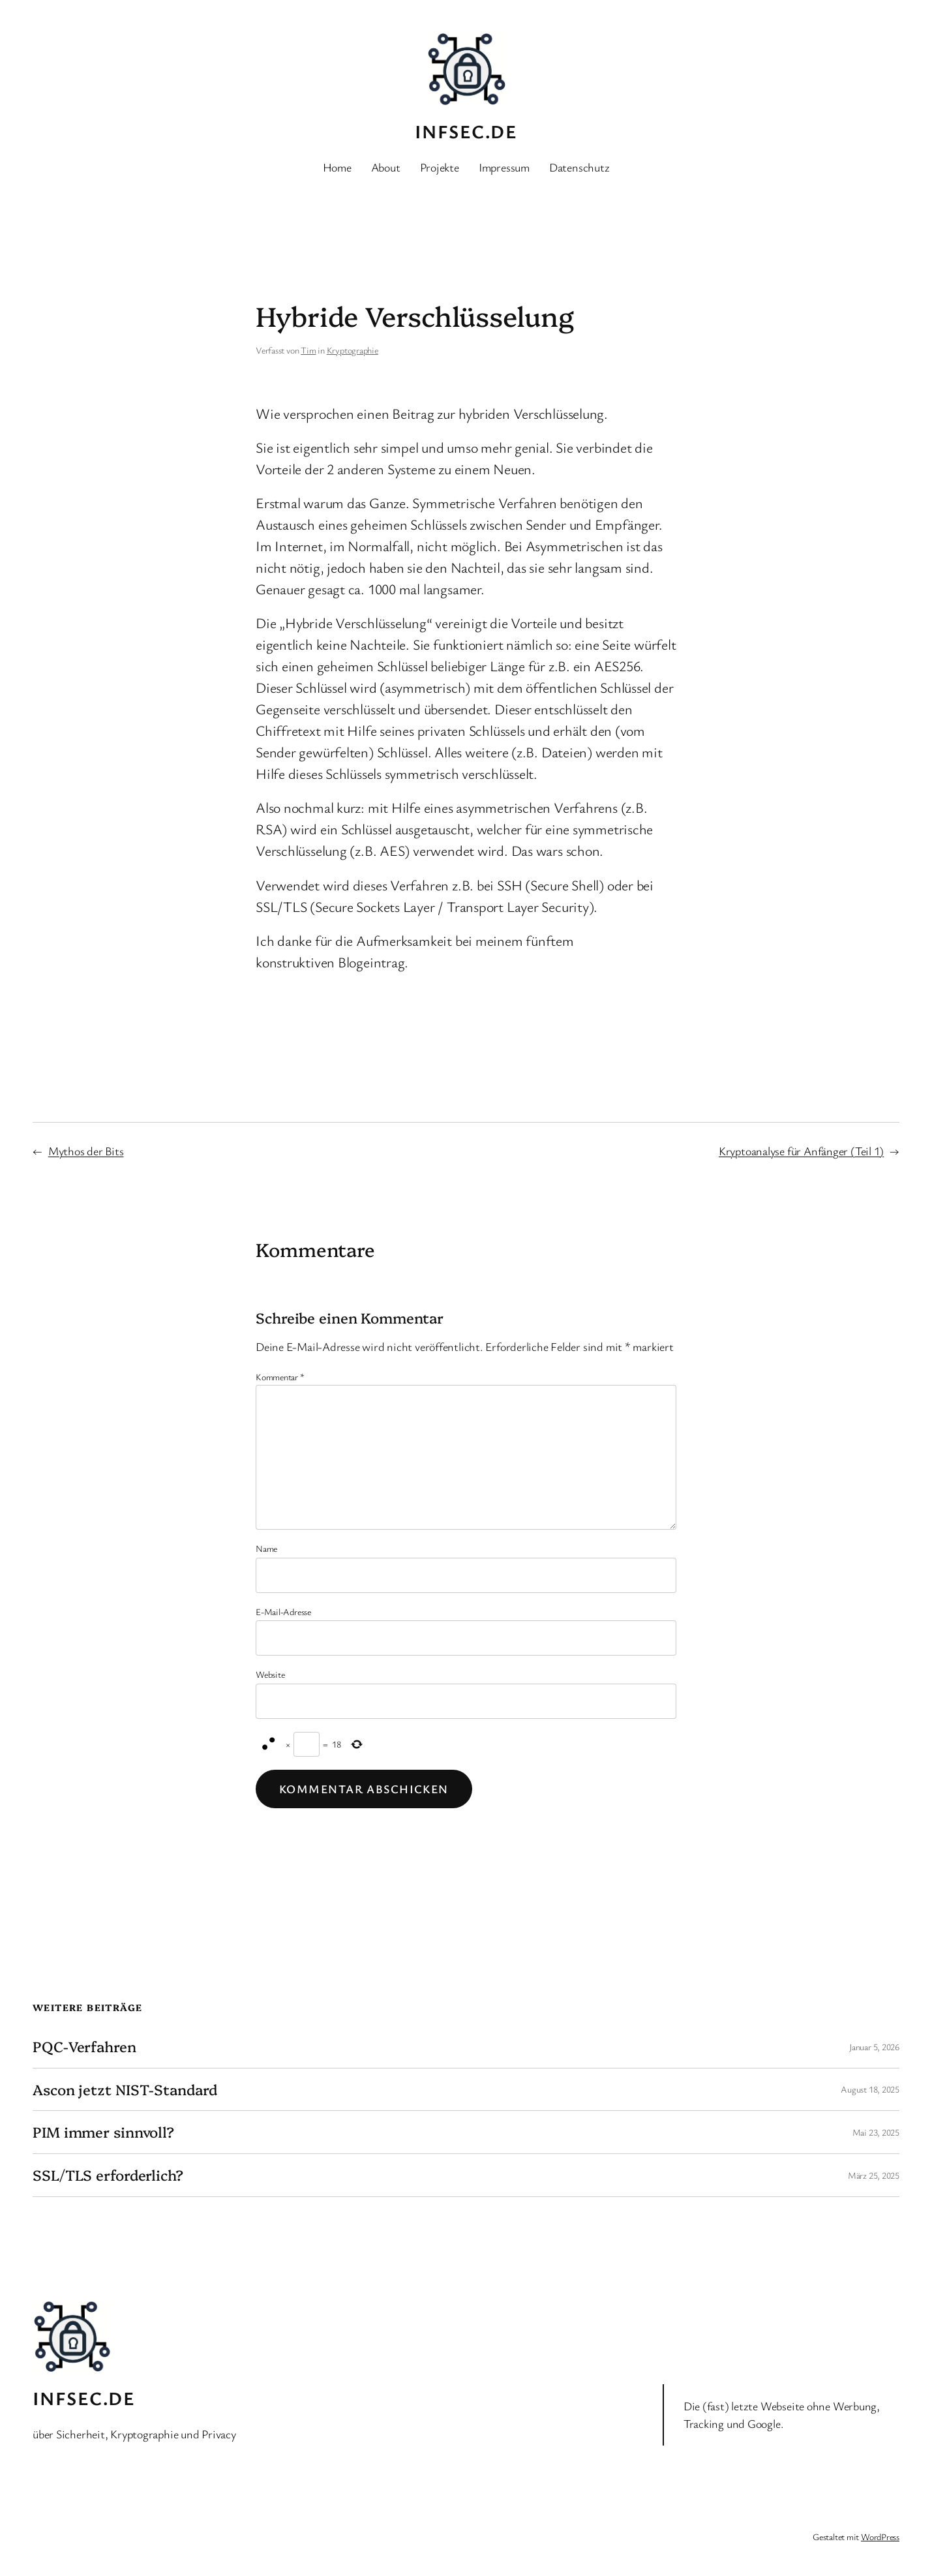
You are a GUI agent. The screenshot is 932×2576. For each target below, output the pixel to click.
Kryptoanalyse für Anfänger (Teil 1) (801, 1151)
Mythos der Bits (86, 1151)
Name (266, 1548)
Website (270, 1674)
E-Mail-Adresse (283, 1611)
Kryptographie (352, 350)
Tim (308, 350)
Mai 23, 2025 (875, 2132)
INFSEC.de (466, 131)
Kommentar (280, 1377)
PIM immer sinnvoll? (103, 2132)
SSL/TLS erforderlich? (108, 2175)
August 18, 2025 (870, 2089)
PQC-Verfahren (84, 2046)
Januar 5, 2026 (874, 2046)
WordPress (880, 2536)
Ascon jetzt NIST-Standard (125, 2090)
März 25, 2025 (873, 2175)
